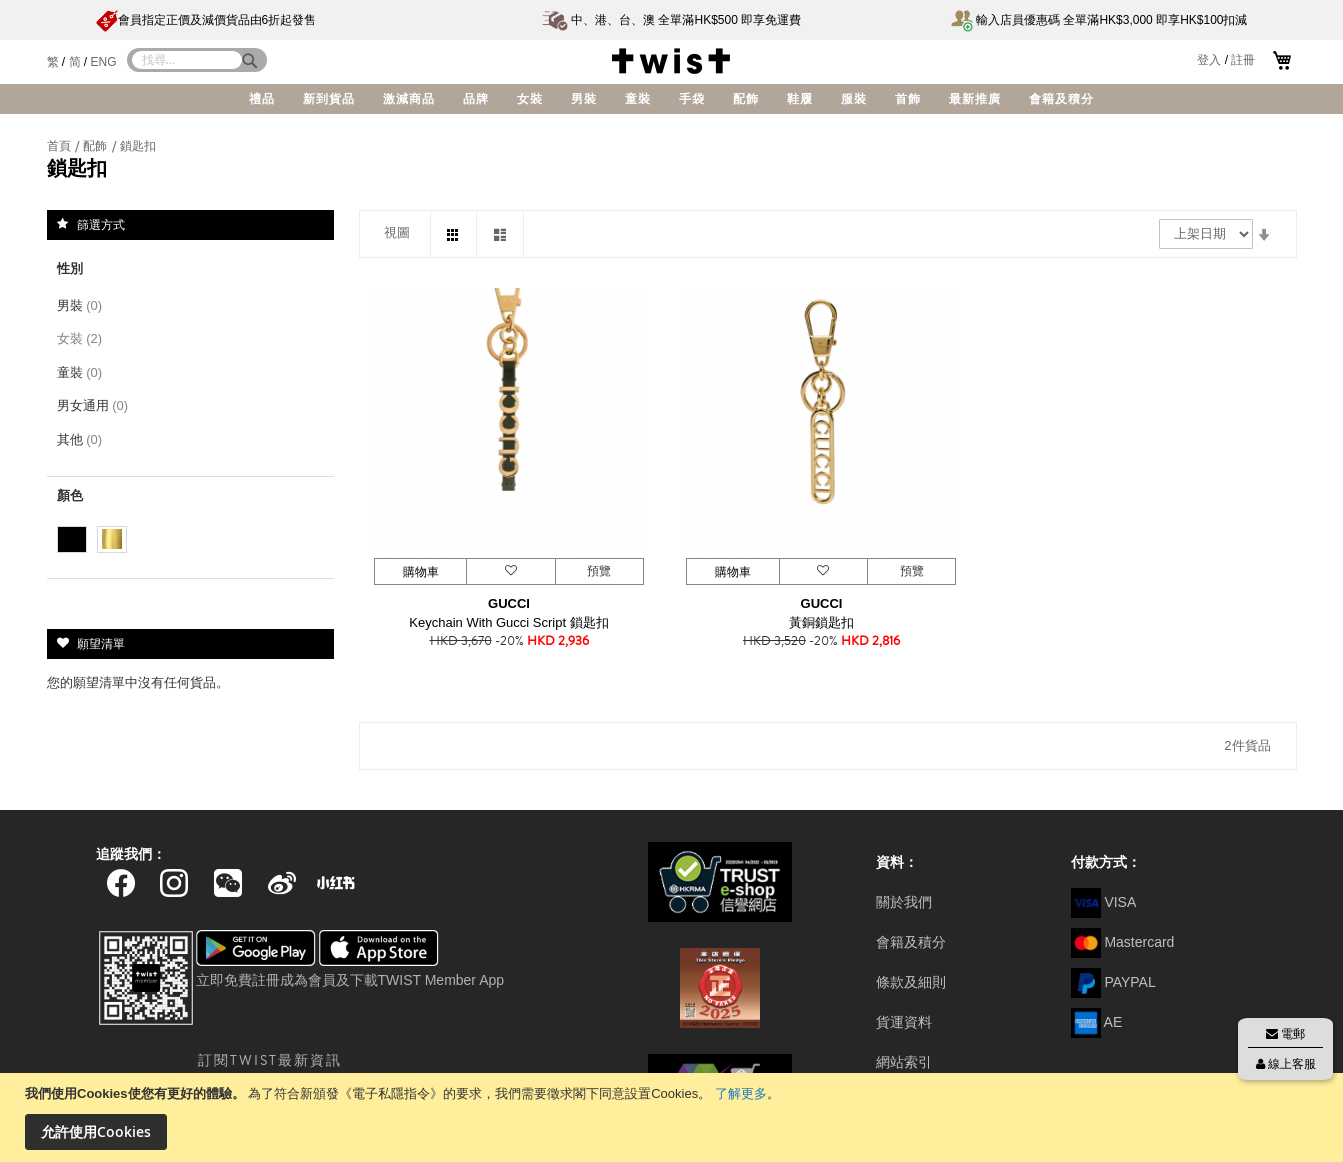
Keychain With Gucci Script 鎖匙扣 (508, 622)
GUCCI (509, 603)
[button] (510, 571)
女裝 (83, 338)
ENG (104, 62)
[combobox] (187, 60)
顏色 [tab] (70, 495)
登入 (1209, 60)
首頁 (60, 146)
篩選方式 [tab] (101, 224)
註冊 (1243, 60)
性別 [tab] (70, 268)
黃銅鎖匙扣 (821, 622)
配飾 (96, 146)
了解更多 (741, 1093)
